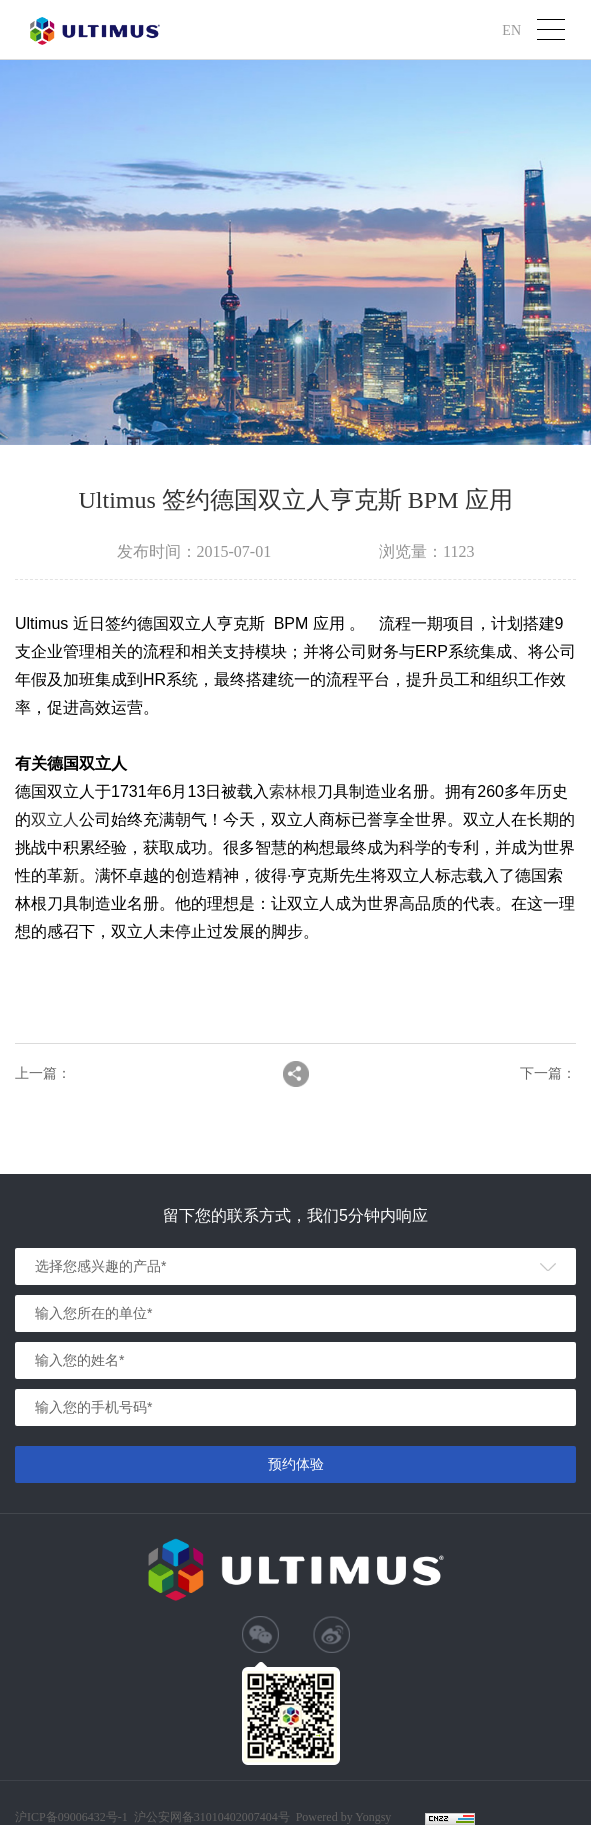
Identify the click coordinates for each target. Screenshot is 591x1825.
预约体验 (296, 1464)
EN (511, 29)
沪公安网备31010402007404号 (212, 1817)
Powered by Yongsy (344, 1817)
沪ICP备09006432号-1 (71, 1817)
